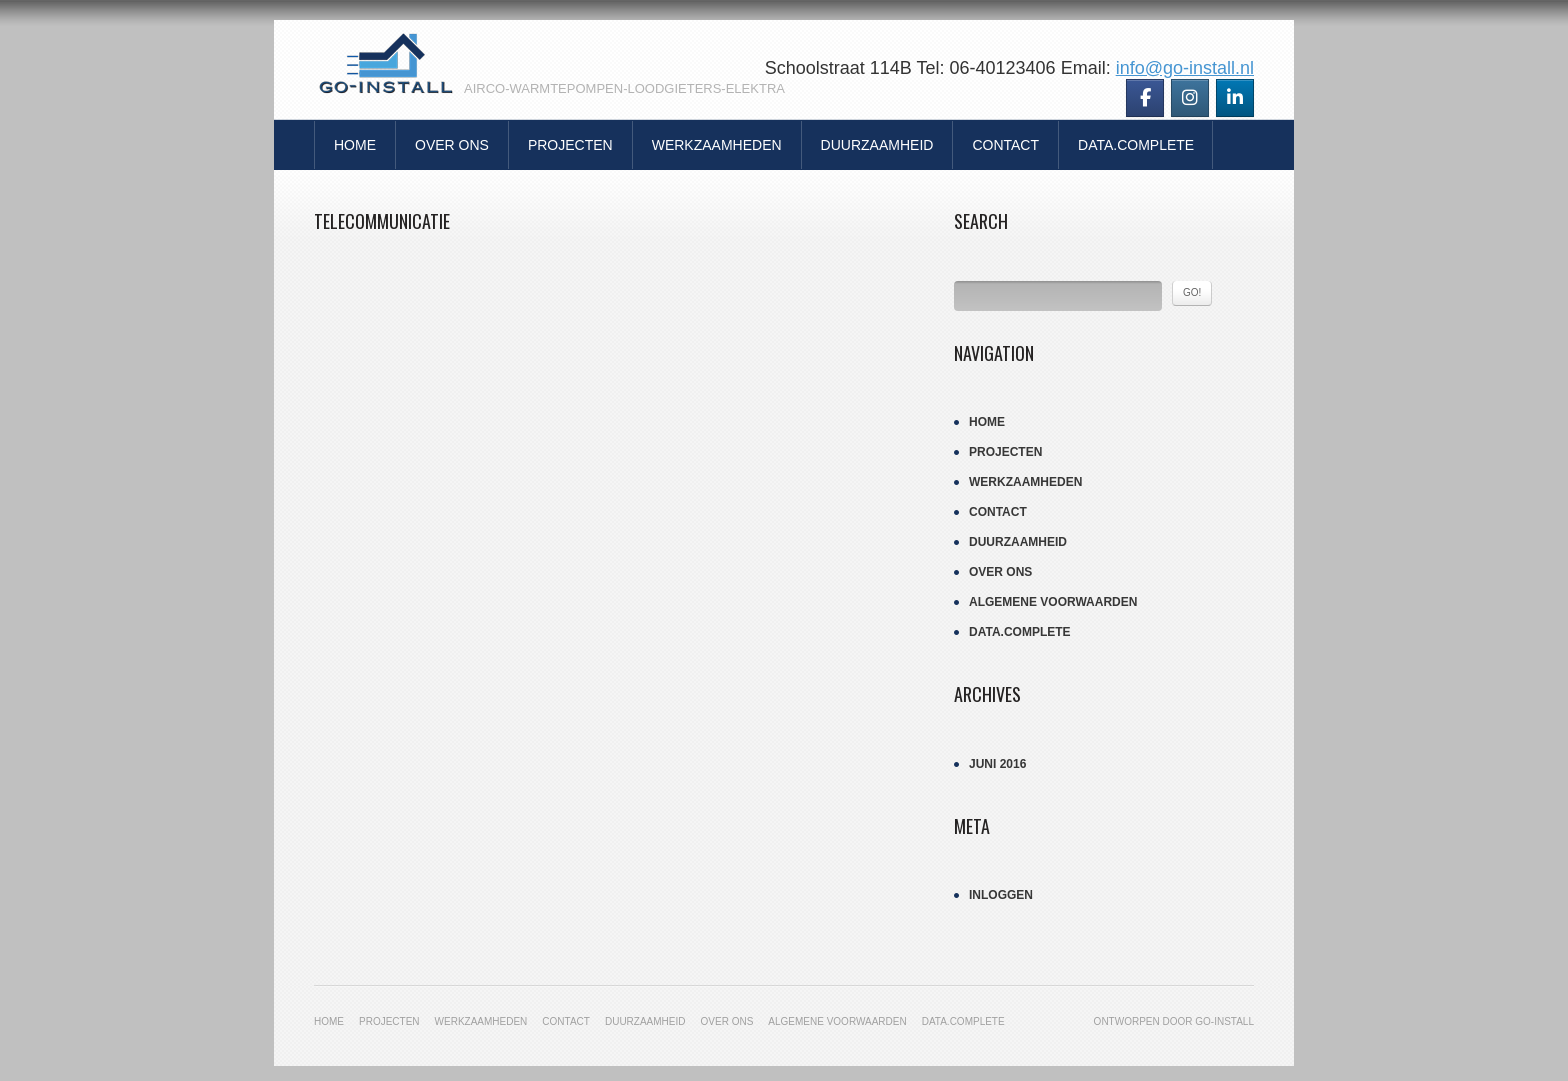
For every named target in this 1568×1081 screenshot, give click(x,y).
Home (355, 145)
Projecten (570, 145)
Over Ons (452, 145)
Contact (1005, 145)
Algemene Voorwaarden (1053, 602)
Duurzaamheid (877, 145)
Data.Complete (1136, 145)
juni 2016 (997, 764)
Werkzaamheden (717, 145)
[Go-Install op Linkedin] (1235, 98)
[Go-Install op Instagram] (1190, 98)
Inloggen (1001, 895)
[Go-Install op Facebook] (1145, 98)
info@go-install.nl (1185, 68)
